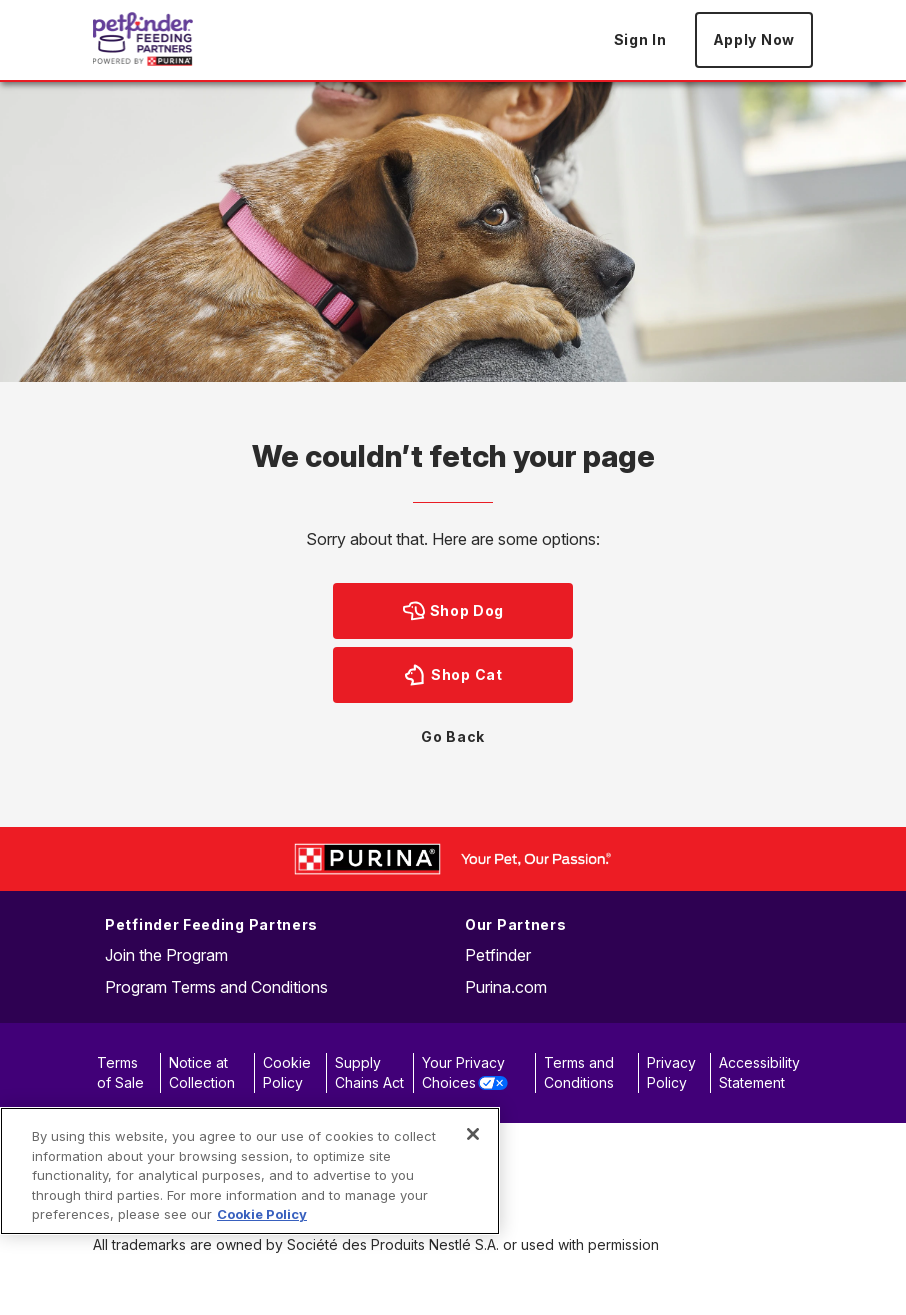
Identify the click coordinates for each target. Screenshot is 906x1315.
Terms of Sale (120, 1072)
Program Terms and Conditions (216, 987)
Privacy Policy (671, 1072)
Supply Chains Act (369, 1072)
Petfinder (498, 955)
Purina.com (506, 987)
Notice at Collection (202, 1072)
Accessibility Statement (759, 1072)
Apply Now (754, 39)
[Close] (473, 1134)
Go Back (453, 736)
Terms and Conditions (579, 1072)
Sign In (640, 39)
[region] (250, 1171)
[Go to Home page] (143, 39)
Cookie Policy (287, 1072)
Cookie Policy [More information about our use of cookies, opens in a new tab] (262, 1214)
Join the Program (166, 955)
